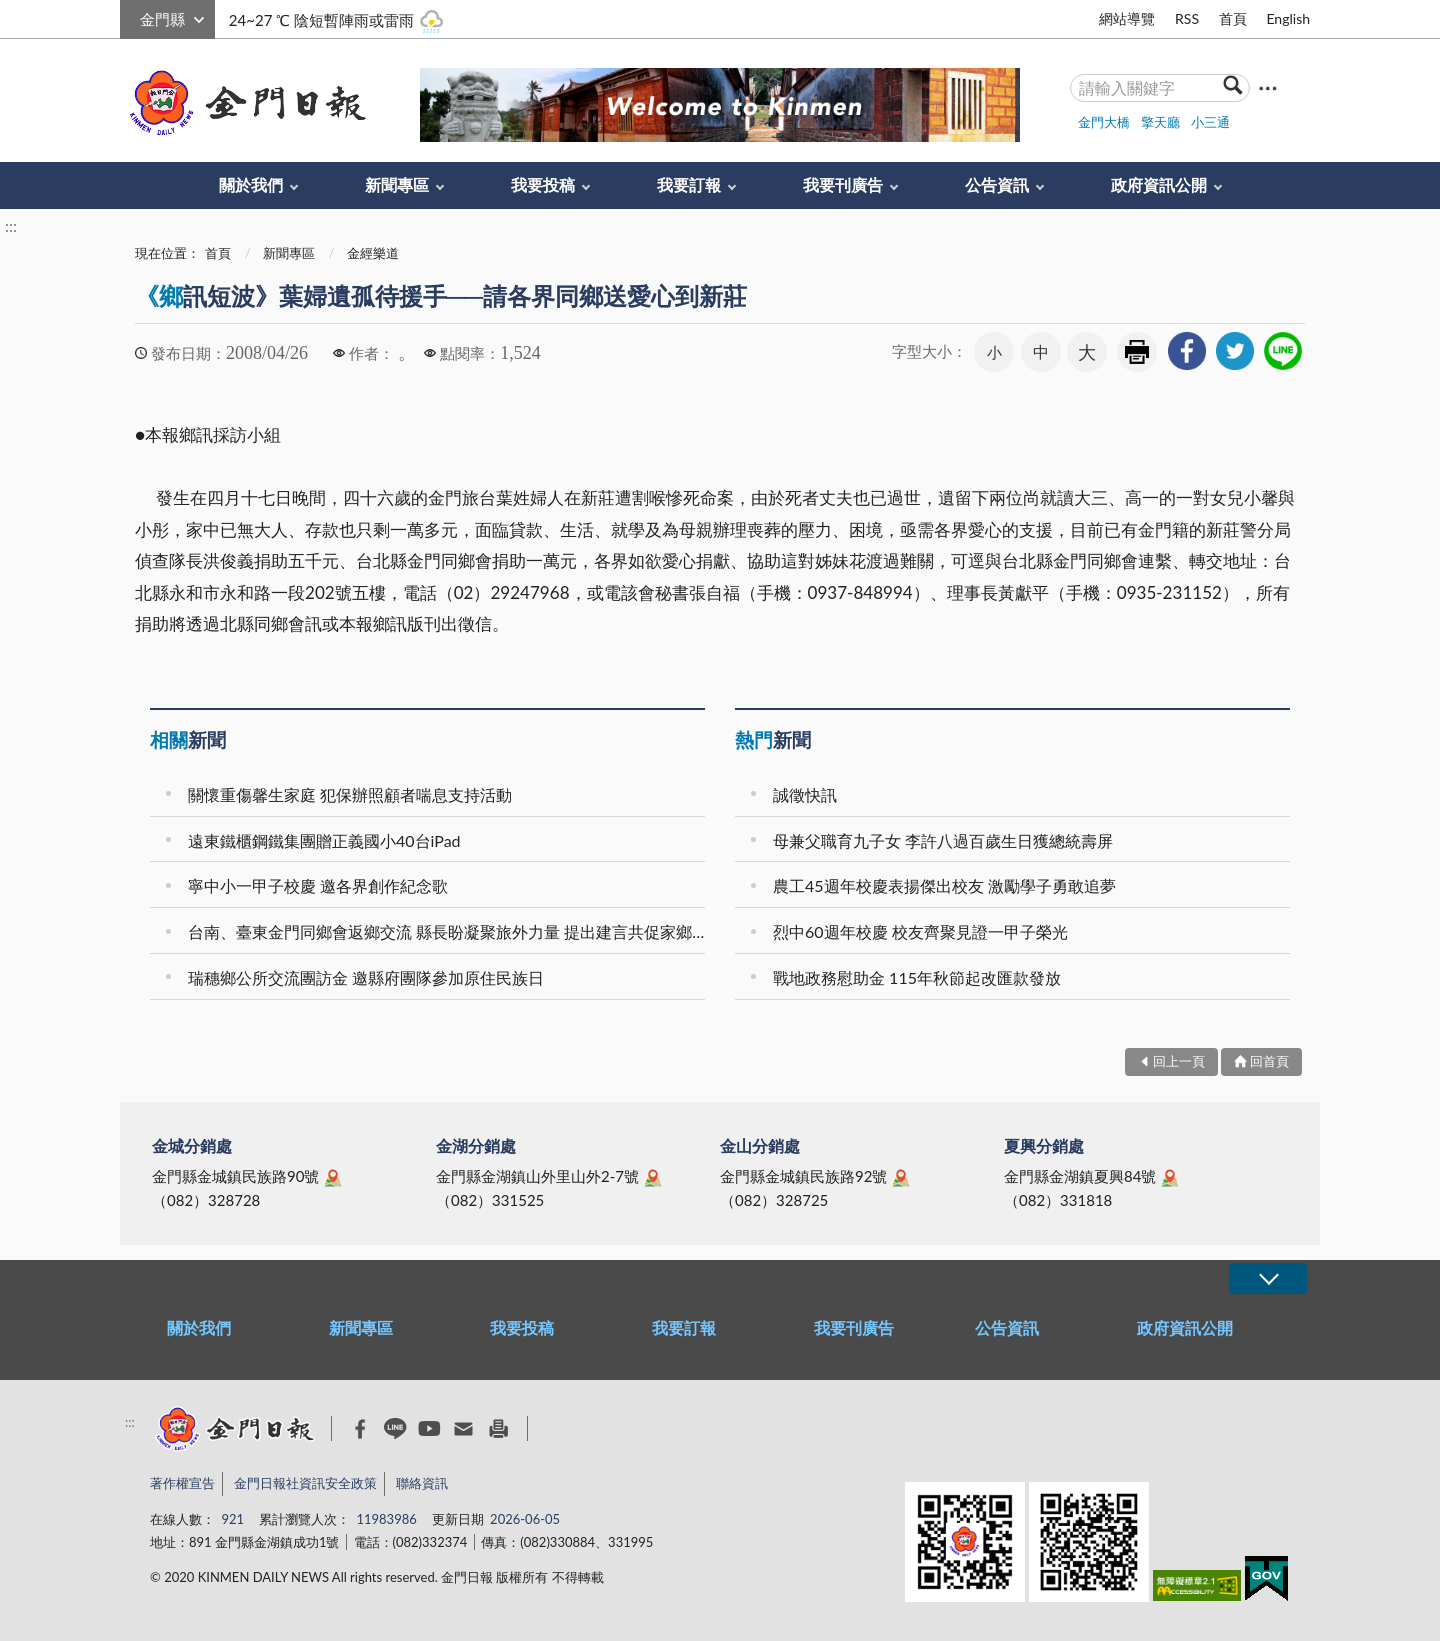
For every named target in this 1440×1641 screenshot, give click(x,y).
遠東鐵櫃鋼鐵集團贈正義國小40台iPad (324, 840)
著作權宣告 (182, 1483)
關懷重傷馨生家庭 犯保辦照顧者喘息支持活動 (350, 794)
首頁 (1233, 18)
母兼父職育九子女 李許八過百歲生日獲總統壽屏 (943, 840)
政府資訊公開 (1159, 184)
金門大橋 (1104, 122)
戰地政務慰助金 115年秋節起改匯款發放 (917, 977)
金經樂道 (373, 253)
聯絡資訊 (422, 1483)
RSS (1187, 18)
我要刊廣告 (843, 184)
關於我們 (251, 184)
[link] (1187, 351)
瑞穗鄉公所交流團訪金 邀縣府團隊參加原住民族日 (366, 977)
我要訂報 (689, 184)
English (1288, 18)
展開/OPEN (1268, 1278)
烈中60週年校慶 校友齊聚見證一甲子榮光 (920, 931)
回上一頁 (1179, 1061)
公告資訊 (997, 184)
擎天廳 (1160, 122)
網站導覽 (1127, 18)
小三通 (1210, 122)
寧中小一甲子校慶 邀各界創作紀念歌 (318, 885)
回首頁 (1269, 1061)
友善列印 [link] (1137, 352)
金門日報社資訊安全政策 (305, 1483)
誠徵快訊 (805, 794)
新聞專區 (397, 184)
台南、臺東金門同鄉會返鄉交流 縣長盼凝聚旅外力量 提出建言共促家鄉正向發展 (449, 931)
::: (131, 16)
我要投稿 (543, 184)
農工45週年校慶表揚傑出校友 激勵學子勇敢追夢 (944, 885)
